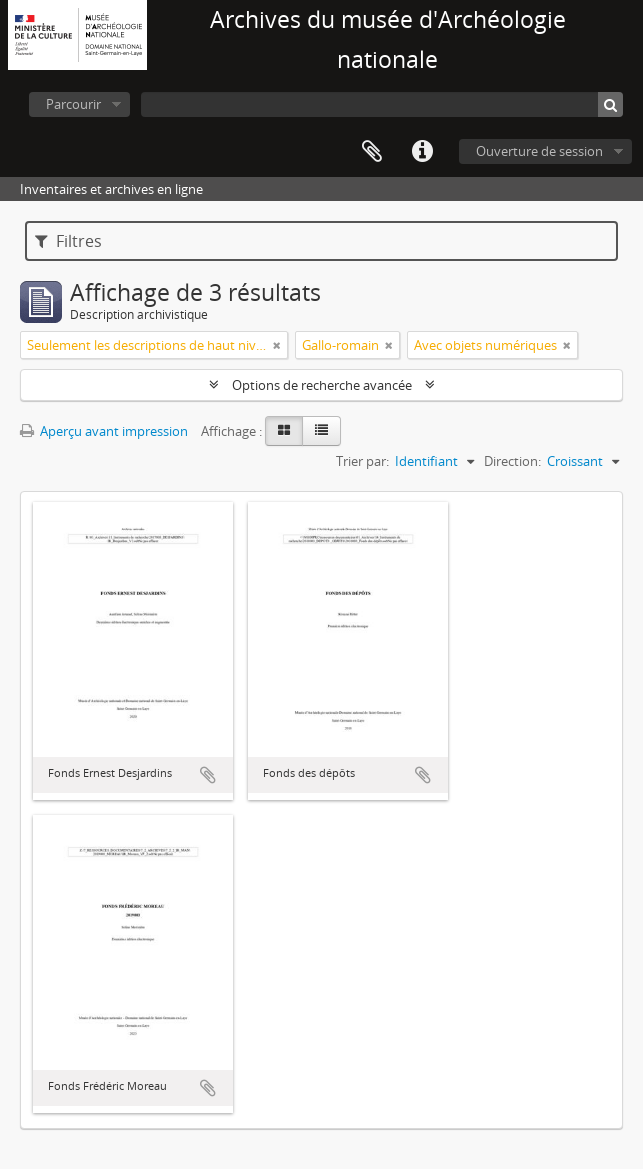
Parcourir (73, 104)
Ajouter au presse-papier (208, 775)
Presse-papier (372, 152)
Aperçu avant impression (104, 431)
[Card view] (284, 431)
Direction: (512, 461)
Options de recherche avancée (322, 385)
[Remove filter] (277, 345)
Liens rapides (422, 152)
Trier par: (362, 461)
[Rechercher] (610, 104)
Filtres (68, 241)
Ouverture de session (539, 151)
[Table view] (321, 431)
